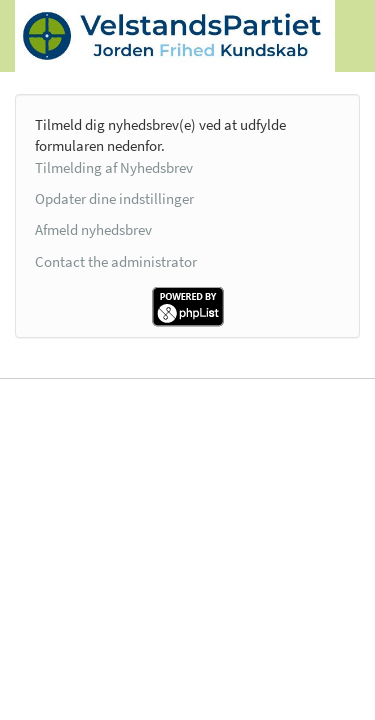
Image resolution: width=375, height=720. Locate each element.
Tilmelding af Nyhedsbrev (114, 167)
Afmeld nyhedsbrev (93, 229)
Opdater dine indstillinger (114, 198)
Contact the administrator (116, 261)
